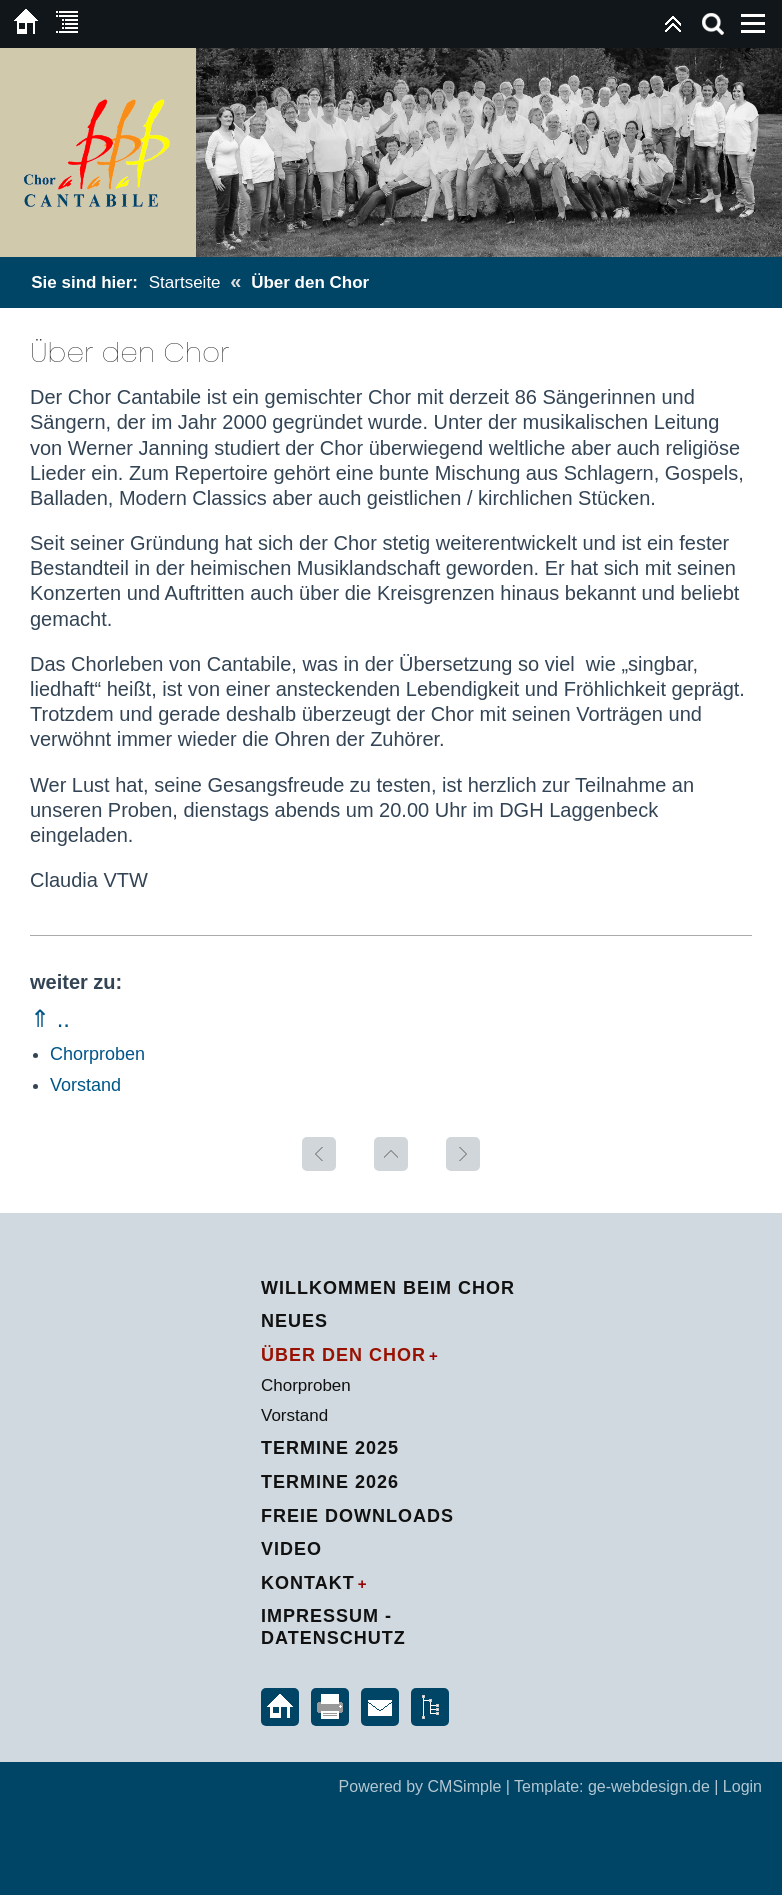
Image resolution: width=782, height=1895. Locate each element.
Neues (294, 1321)
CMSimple (465, 1786)
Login (742, 1786)
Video (291, 1549)
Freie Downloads (357, 1516)
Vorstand (85, 1085)
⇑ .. (50, 1018)
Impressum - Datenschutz (333, 1627)
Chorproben (97, 1054)
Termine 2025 (330, 1448)
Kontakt (308, 1583)
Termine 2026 (330, 1482)
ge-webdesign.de (649, 1786)
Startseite (185, 282)
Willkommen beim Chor (388, 1288)
